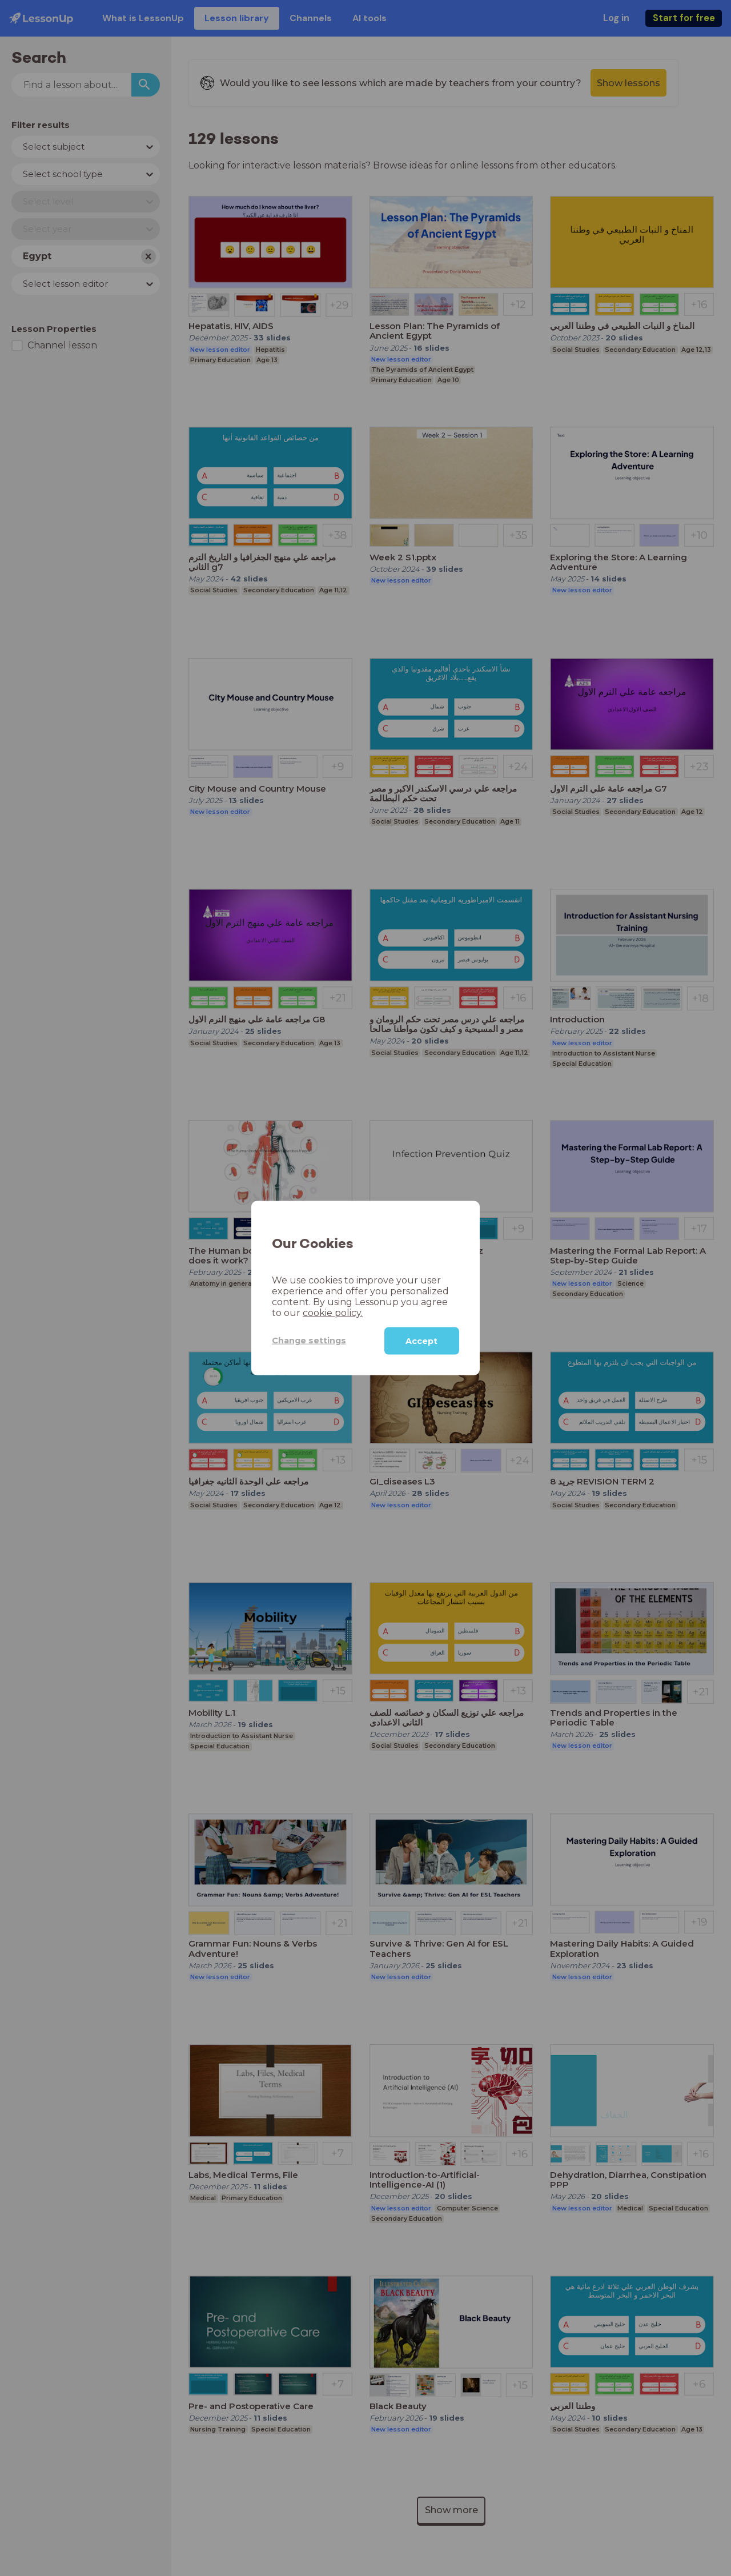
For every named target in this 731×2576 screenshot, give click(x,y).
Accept (421, 1340)
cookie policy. (333, 1312)
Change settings (309, 1340)
